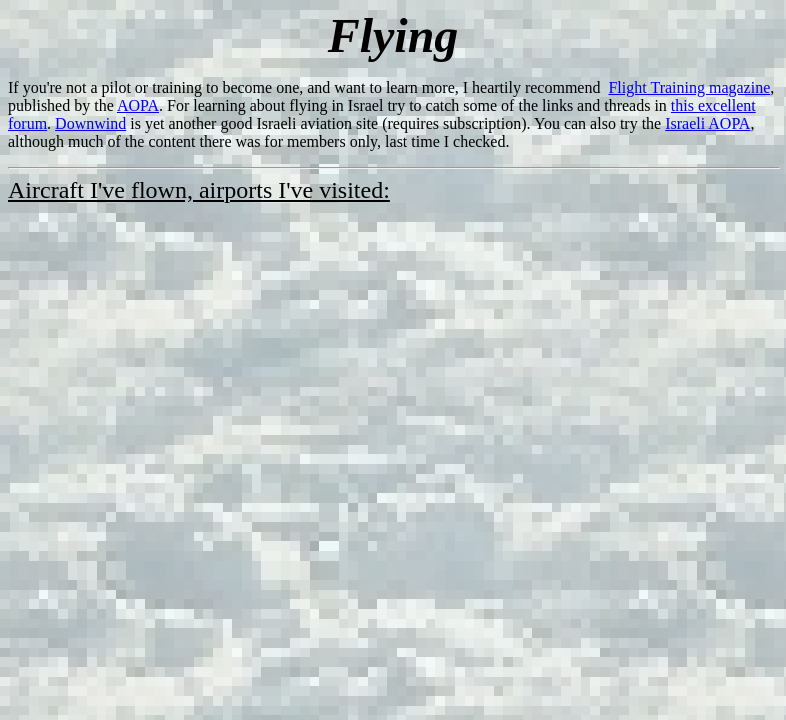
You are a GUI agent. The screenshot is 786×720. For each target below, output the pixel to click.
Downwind (90, 123)
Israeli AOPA (707, 123)
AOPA (138, 105)
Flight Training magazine (689, 87)
